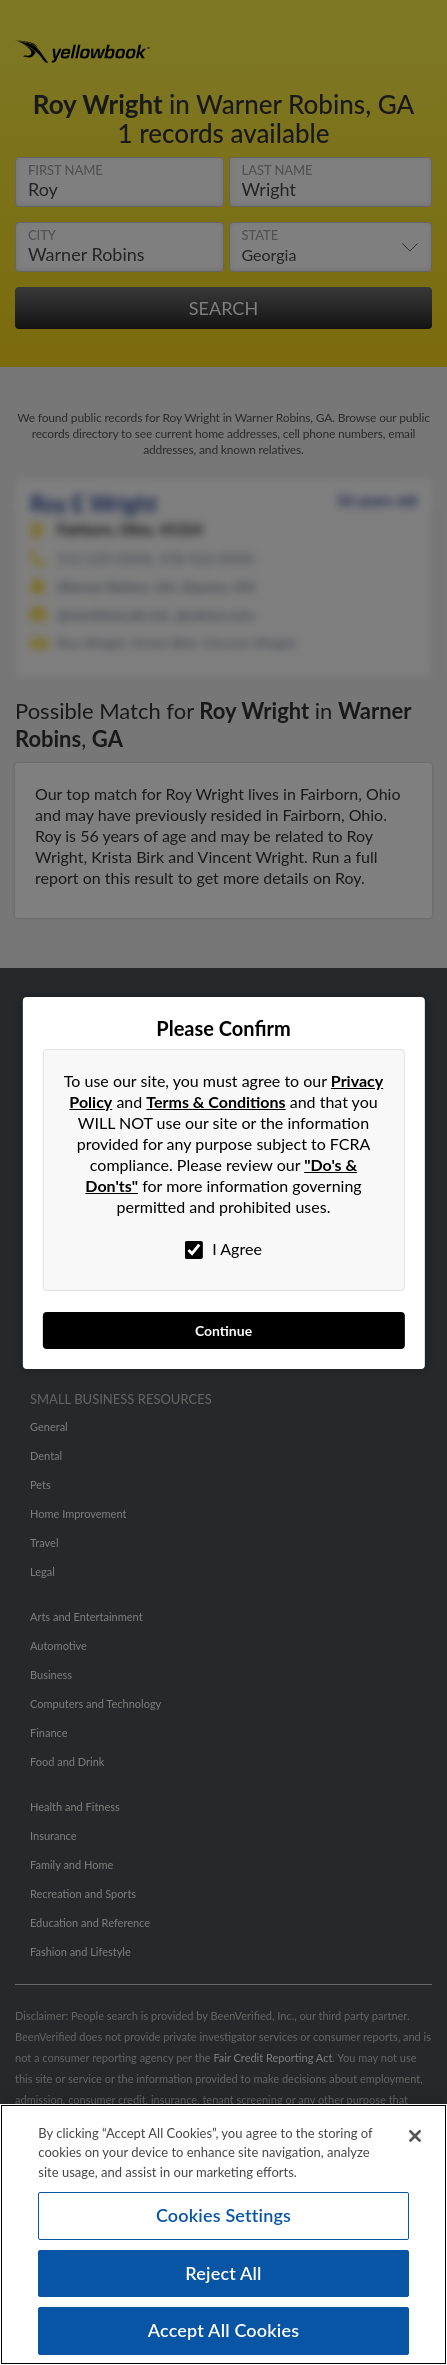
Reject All (223, 2279)
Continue (223, 1330)
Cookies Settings (223, 2221)
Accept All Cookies (224, 2337)
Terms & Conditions (215, 1101)
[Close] (415, 2142)
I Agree (223, 1249)
